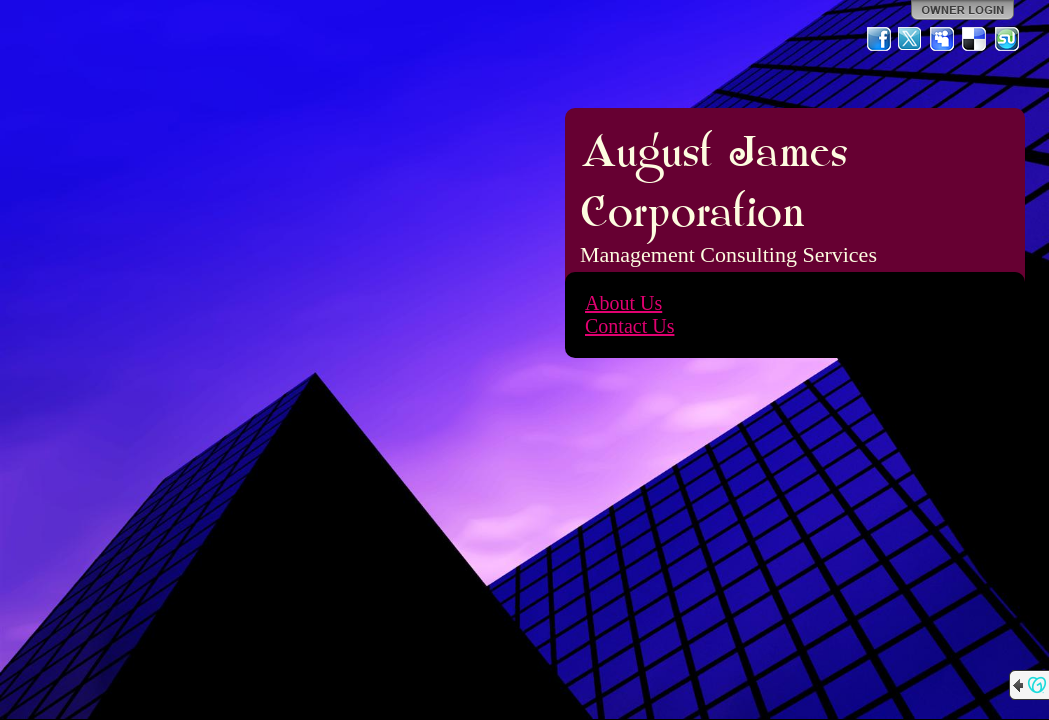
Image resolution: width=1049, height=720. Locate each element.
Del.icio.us (975, 39)
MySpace (943, 39)
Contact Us (629, 326)
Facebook (879, 39)
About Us (623, 303)
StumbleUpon (1007, 39)
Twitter (911, 39)
